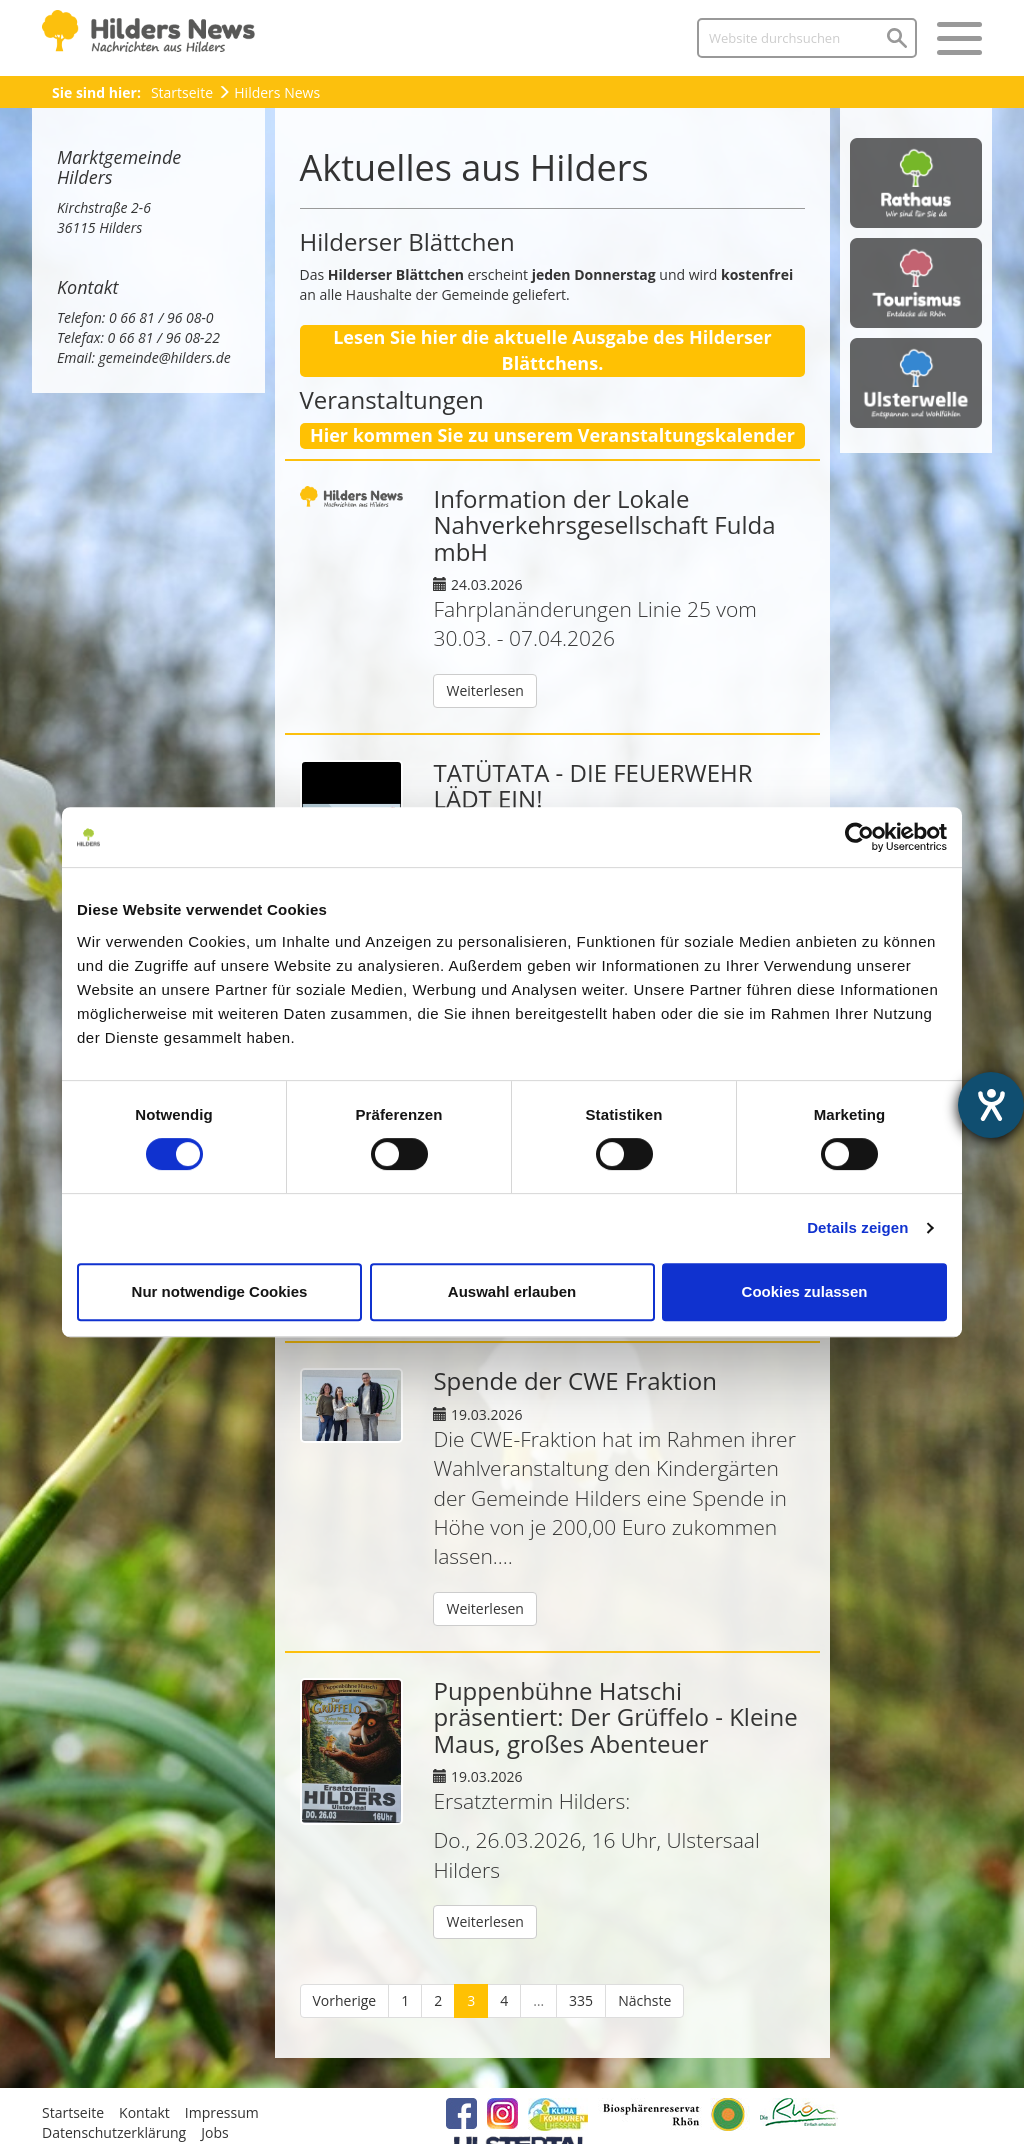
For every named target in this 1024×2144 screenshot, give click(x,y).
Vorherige (345, 2000)
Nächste (644, 2000)
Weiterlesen (484, 690)
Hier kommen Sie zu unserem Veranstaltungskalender (552, 435)
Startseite (182, 92)
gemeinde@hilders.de (165, 357)
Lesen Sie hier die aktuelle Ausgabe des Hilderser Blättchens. (552, 350)
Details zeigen (857, 1227)
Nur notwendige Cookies (220, 1291)
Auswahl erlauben (512, 1291)
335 (581, 2000)
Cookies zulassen (805, 1291)
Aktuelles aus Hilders (474, 167)
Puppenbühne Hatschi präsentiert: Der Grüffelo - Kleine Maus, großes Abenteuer (615, 1717)
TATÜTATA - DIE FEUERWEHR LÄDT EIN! (592, 785)
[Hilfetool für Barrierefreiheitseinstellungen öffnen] (991, 1105)
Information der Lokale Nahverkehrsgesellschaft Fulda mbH (604, 525)
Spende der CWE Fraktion (574, 1380)
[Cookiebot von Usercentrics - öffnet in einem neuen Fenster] (859, 837)
